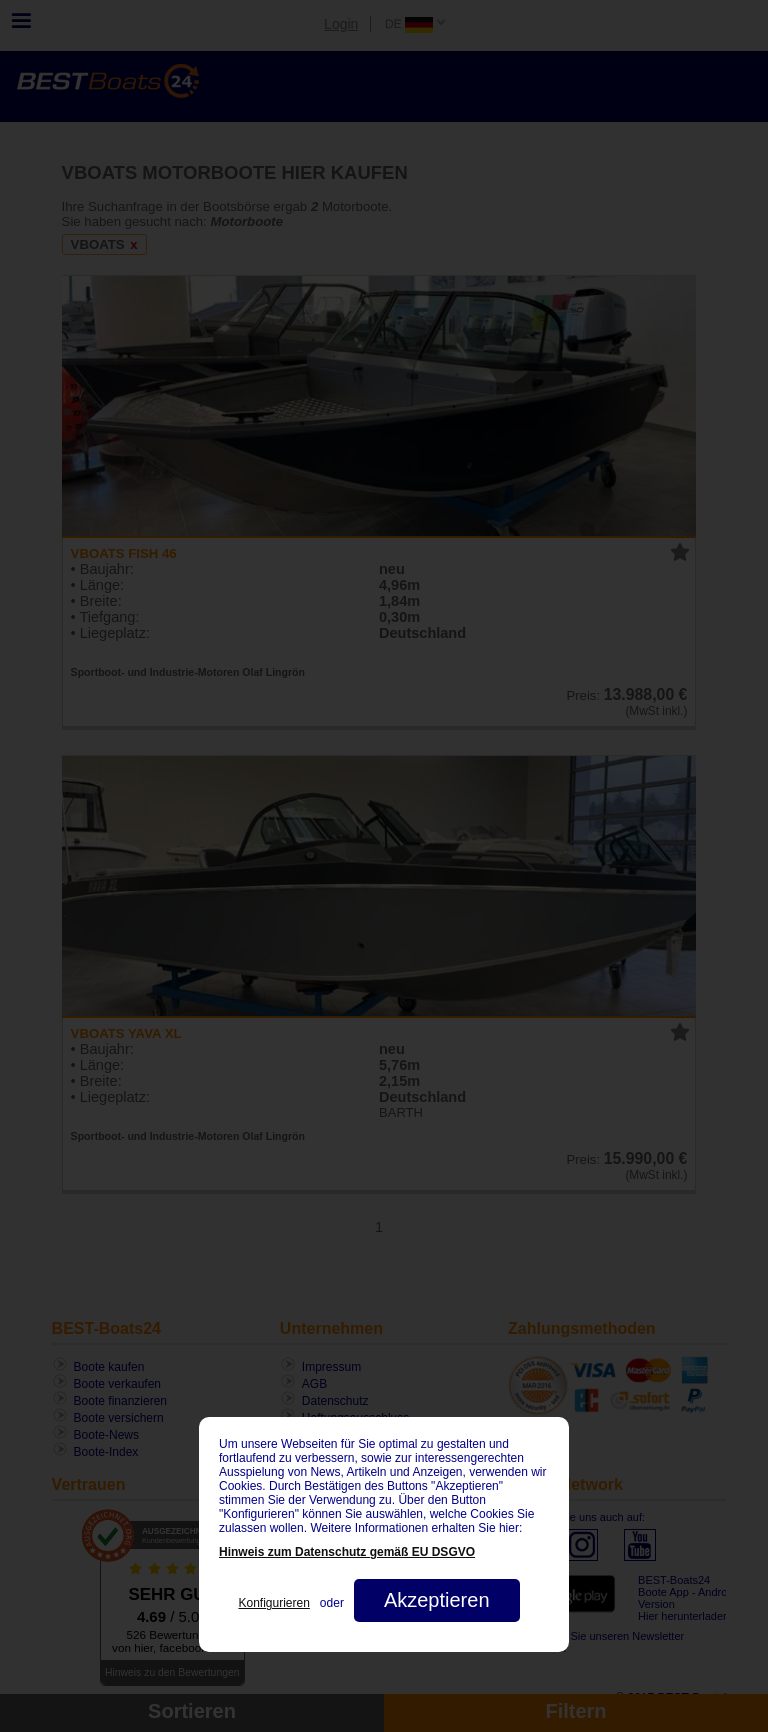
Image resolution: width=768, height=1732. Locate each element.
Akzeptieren (437, 1600)
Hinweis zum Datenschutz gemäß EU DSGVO (347, 1552)
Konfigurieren (273, 1603)
